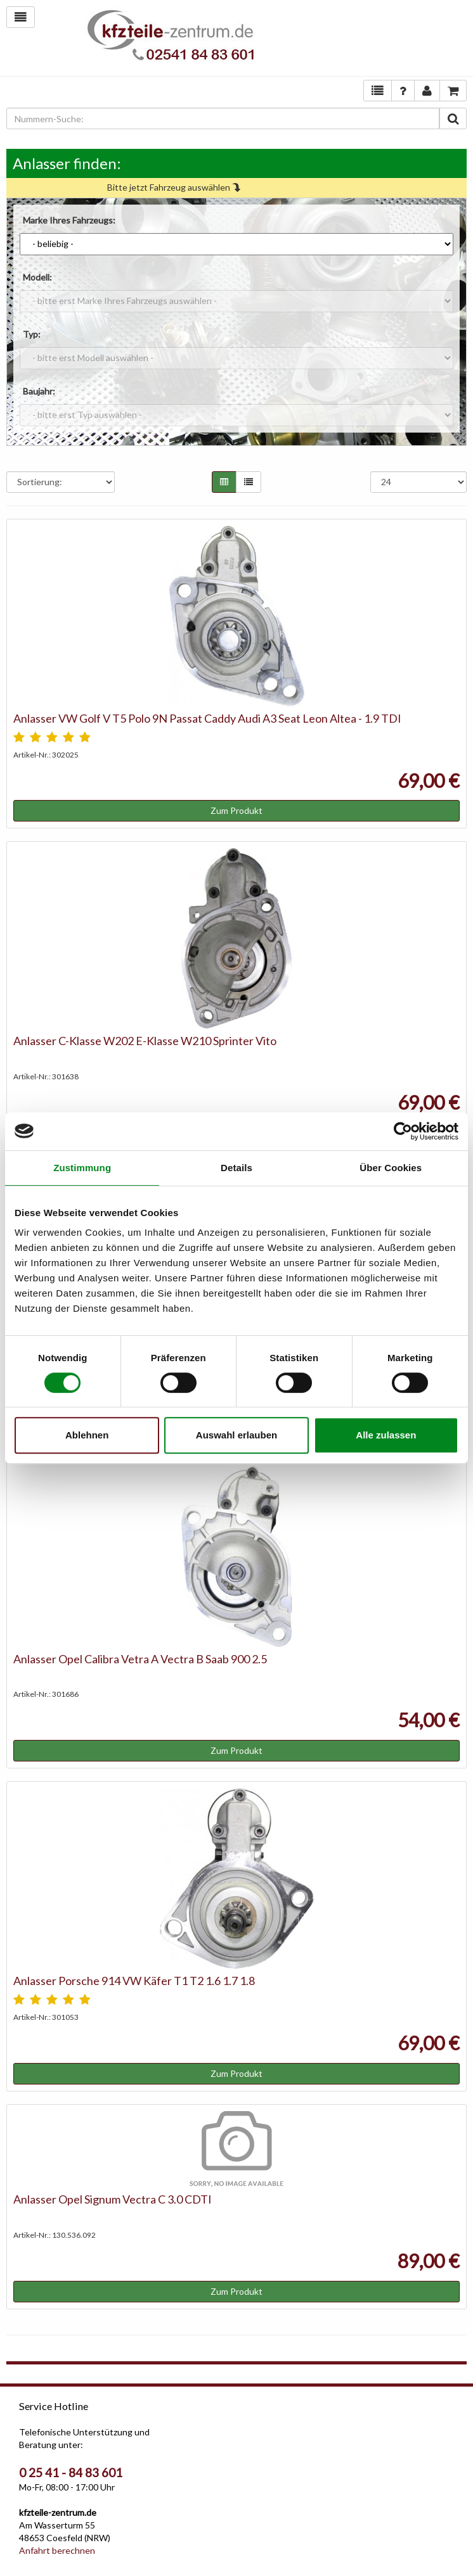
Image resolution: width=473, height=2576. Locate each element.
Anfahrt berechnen (57, 2550)
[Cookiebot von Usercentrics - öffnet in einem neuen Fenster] (402, 1131)
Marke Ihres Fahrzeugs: (69, 220)
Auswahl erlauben (236, 1435)
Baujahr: (39, 391)
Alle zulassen (386, 1435)
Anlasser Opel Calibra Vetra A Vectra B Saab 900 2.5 (140, 1659)
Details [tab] (236, 1167)
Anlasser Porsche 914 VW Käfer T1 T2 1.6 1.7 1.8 (134, 1981)
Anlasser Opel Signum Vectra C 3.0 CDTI (112, 2199)
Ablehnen (86, 1435)
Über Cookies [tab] (391, 1167)
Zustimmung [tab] (82, 1167)
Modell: (37, 277)
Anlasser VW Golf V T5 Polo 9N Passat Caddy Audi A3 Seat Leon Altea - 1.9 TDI (207, 718)
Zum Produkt (236, 810)
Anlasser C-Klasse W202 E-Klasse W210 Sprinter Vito (144, 1041)
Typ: (32, 334)
